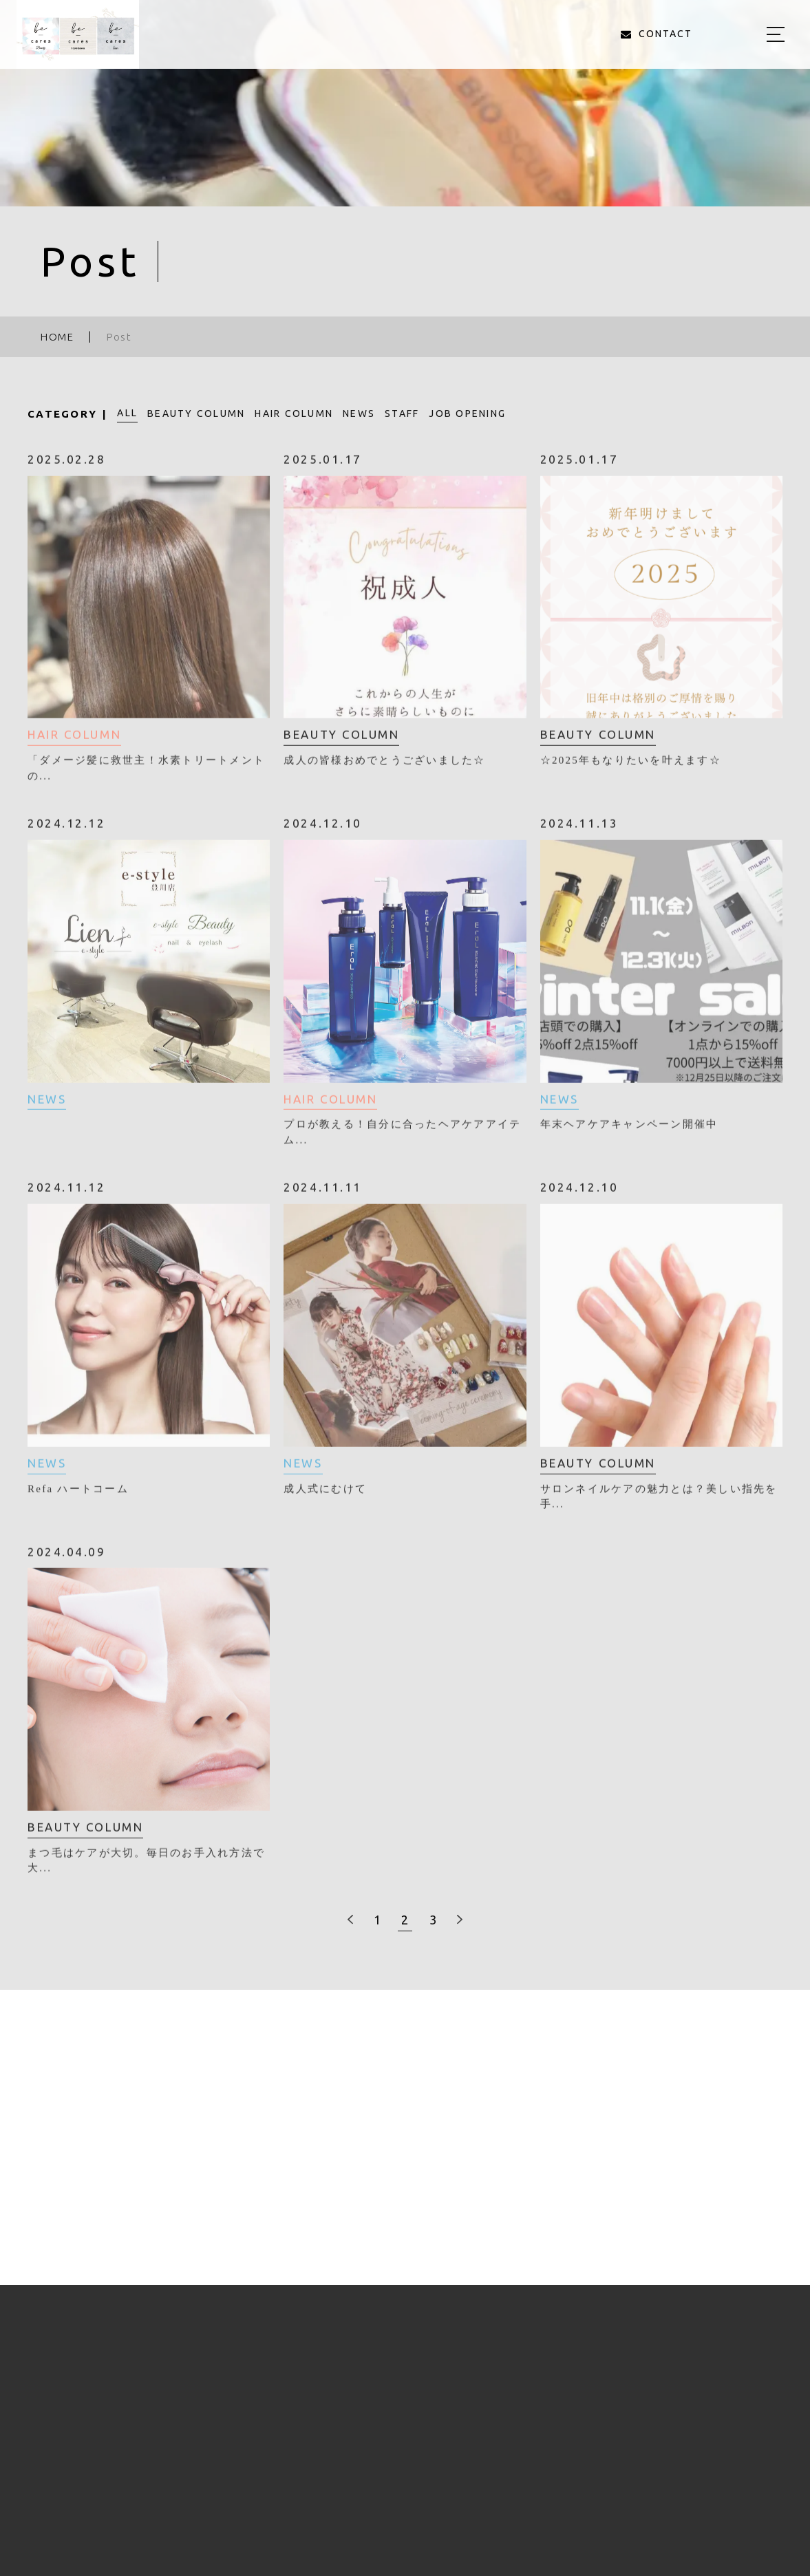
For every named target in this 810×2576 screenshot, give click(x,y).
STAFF (402, 413)
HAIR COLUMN (294, 413)
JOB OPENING (467, 413)
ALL (127, 412)
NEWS (359, 413)
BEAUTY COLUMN (196, 413)
